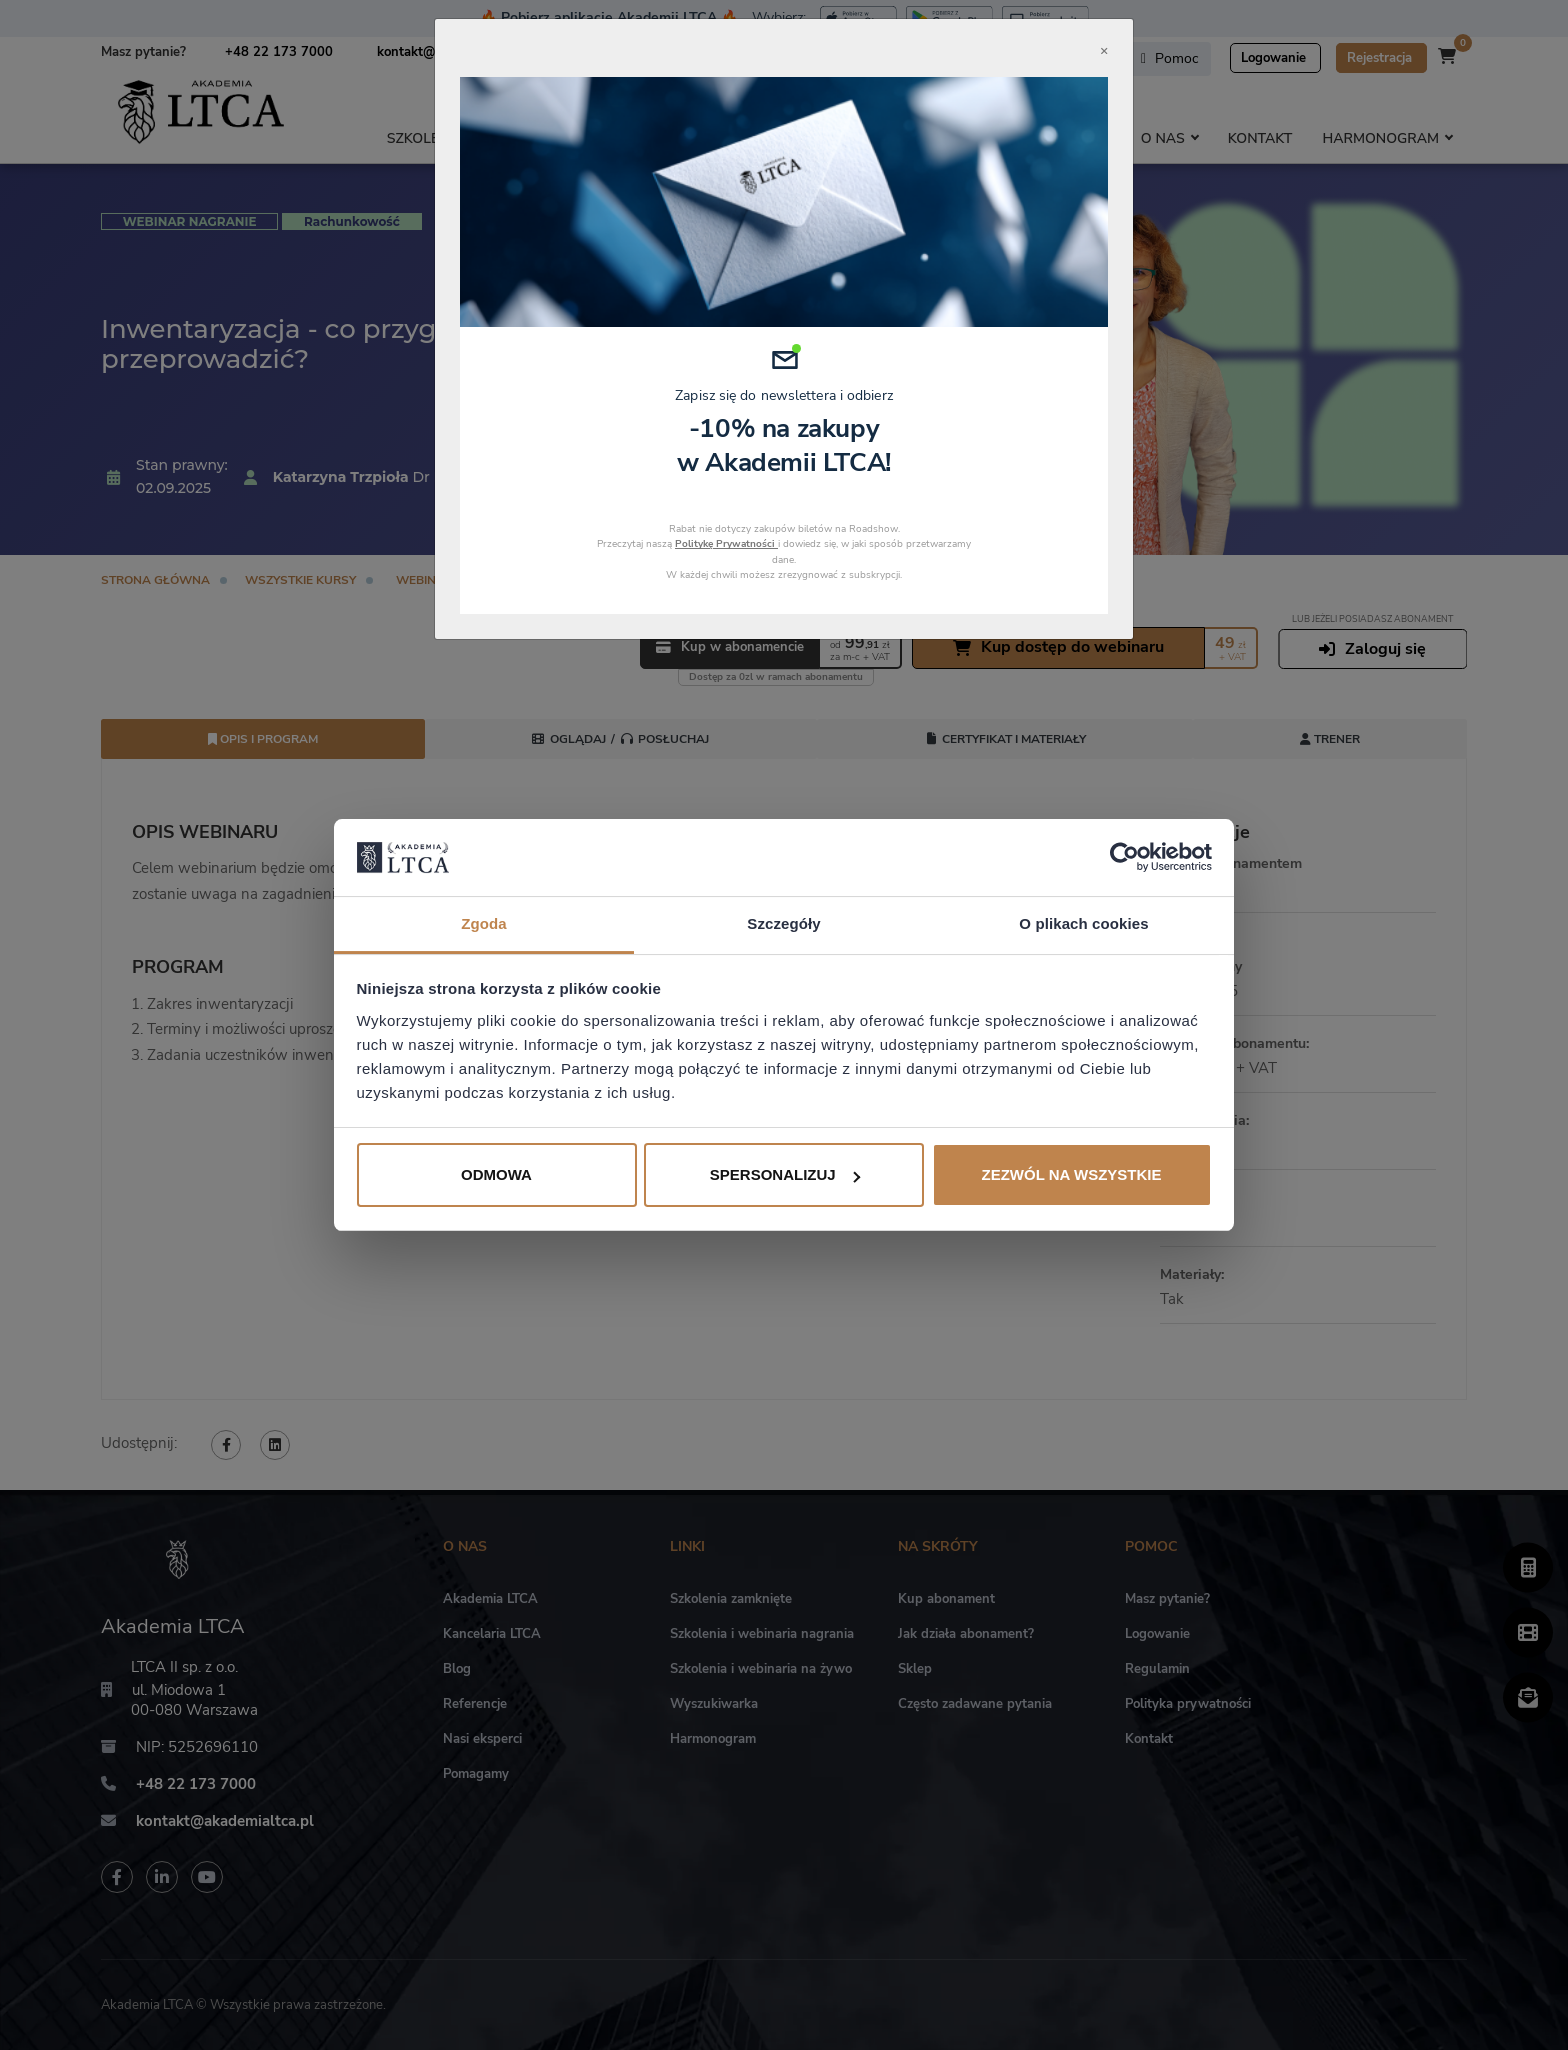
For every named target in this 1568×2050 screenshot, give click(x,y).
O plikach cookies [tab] (1083, 923)
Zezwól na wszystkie (1072, 1174)
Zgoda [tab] (484, 923)
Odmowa (496, 1174)
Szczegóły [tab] (783, 923)
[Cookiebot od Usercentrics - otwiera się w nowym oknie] (1124, 857)
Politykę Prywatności (726, 544)
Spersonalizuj (785, 1174)
